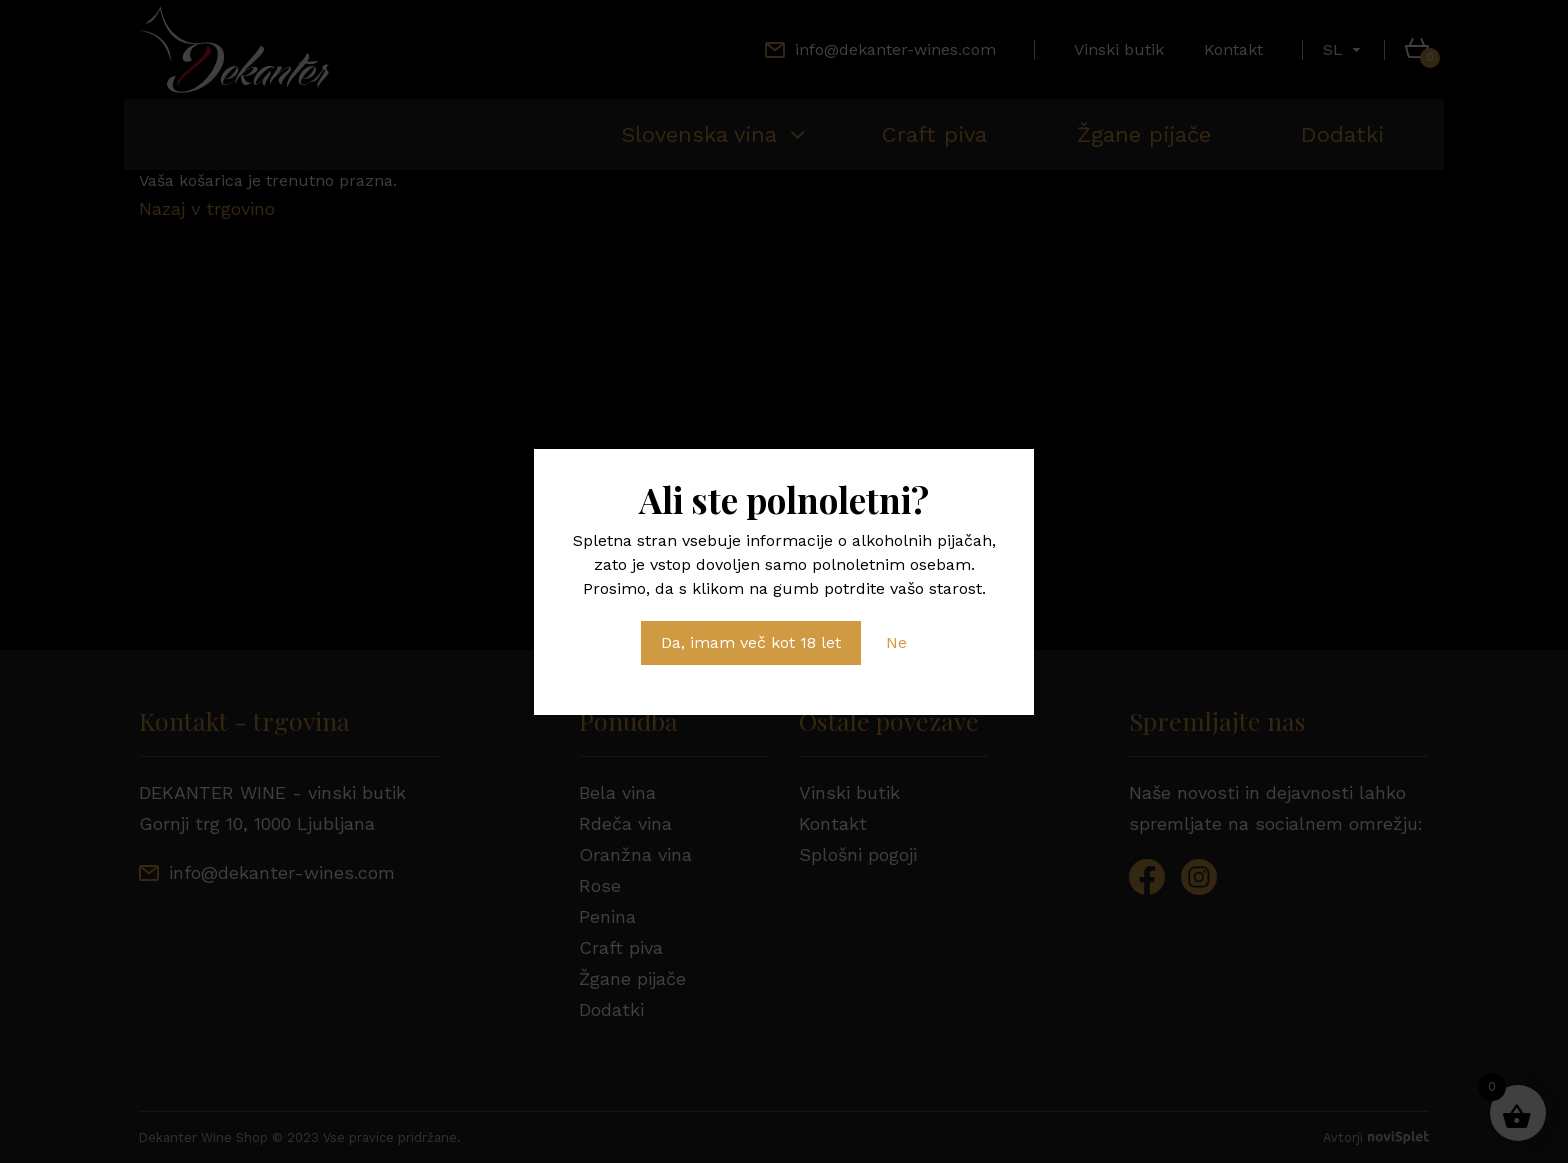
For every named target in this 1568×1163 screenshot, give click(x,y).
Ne (896, 642)
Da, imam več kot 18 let (751, 642)
